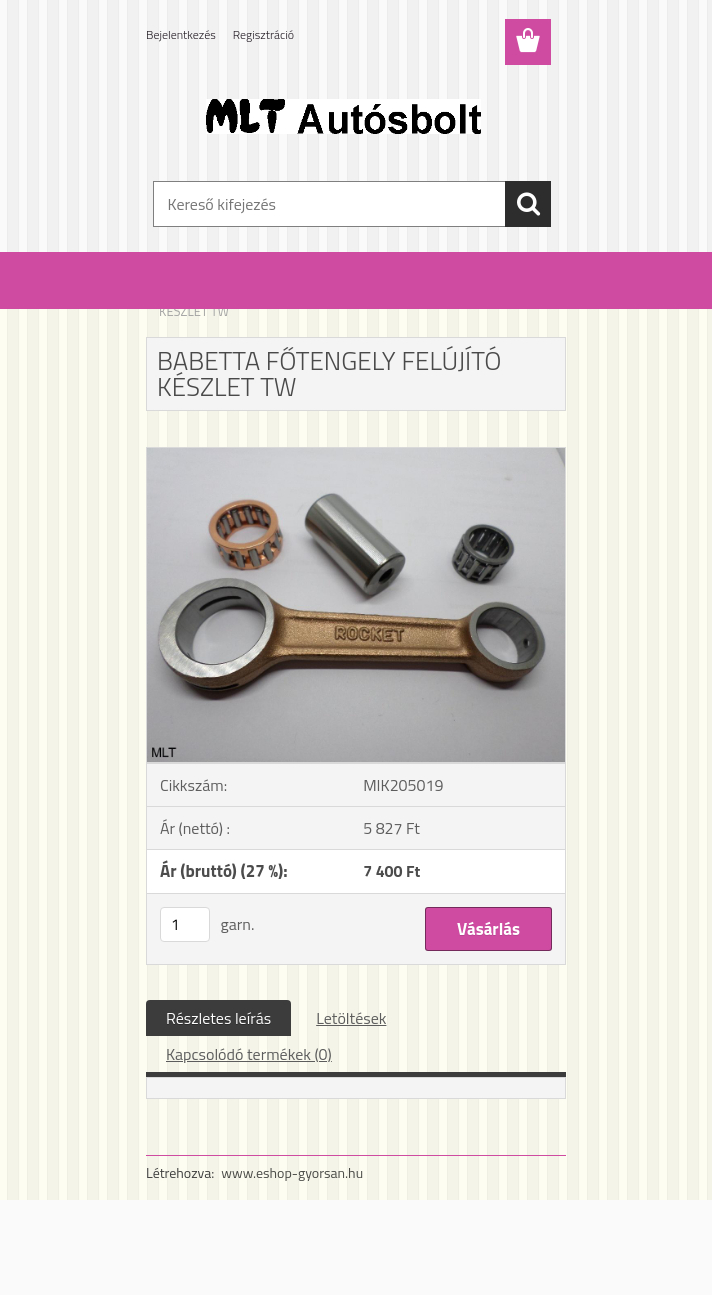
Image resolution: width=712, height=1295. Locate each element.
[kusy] (185, 924)
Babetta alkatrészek (276, 298)
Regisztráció (263, 34)
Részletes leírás (218, 1018)
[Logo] (343, 116)
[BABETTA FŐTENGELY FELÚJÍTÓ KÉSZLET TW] (356, 456)
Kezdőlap (184, 298)
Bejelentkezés (181, 34)
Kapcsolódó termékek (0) (249, 1054)
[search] (528, 204)
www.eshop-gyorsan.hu (292, 1172)
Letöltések (351, 1018)
